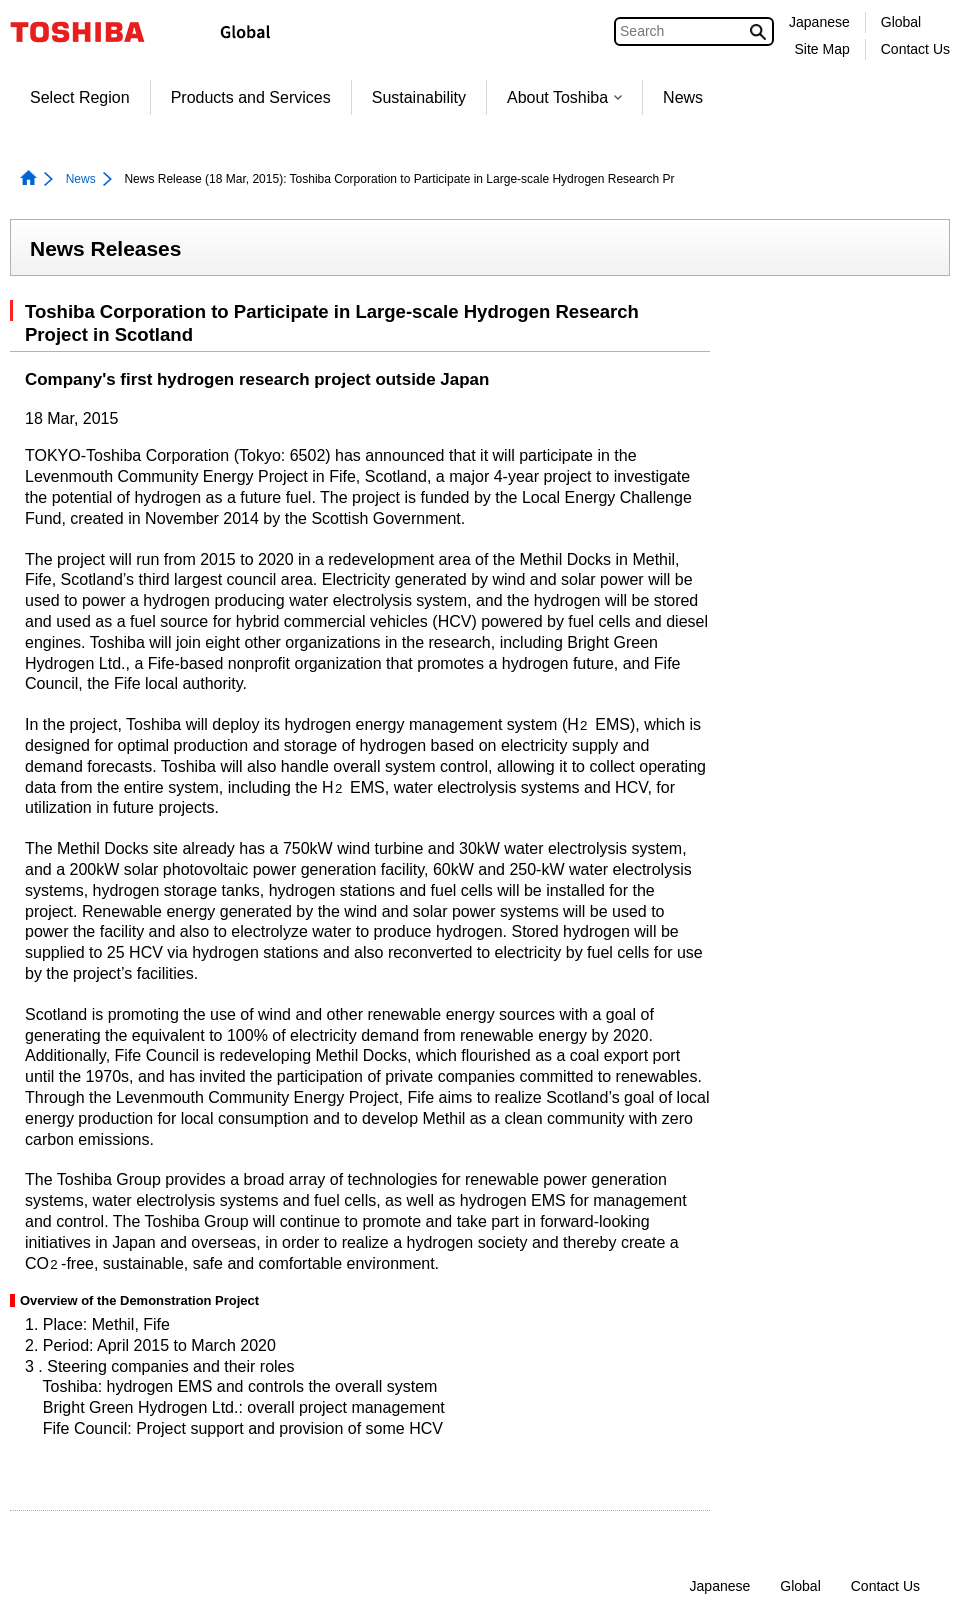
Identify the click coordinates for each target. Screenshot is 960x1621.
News (683, 97)
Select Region (80, 97)
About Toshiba (564, 97)
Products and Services (251, 97)
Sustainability (419, 97)
